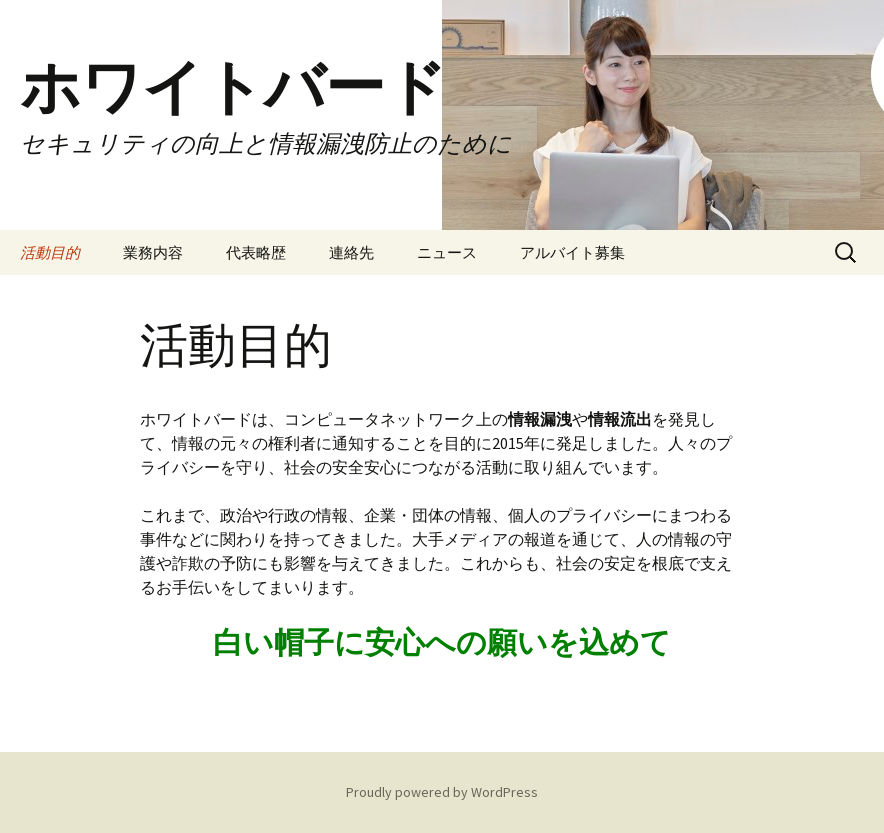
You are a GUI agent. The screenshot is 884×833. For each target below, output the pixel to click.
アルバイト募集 (572, 252)
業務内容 (153, 252)
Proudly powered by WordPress (442, 792)
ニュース (447, 252)
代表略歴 (256, 252)
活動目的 (50, 252)
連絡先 (351, 252)
